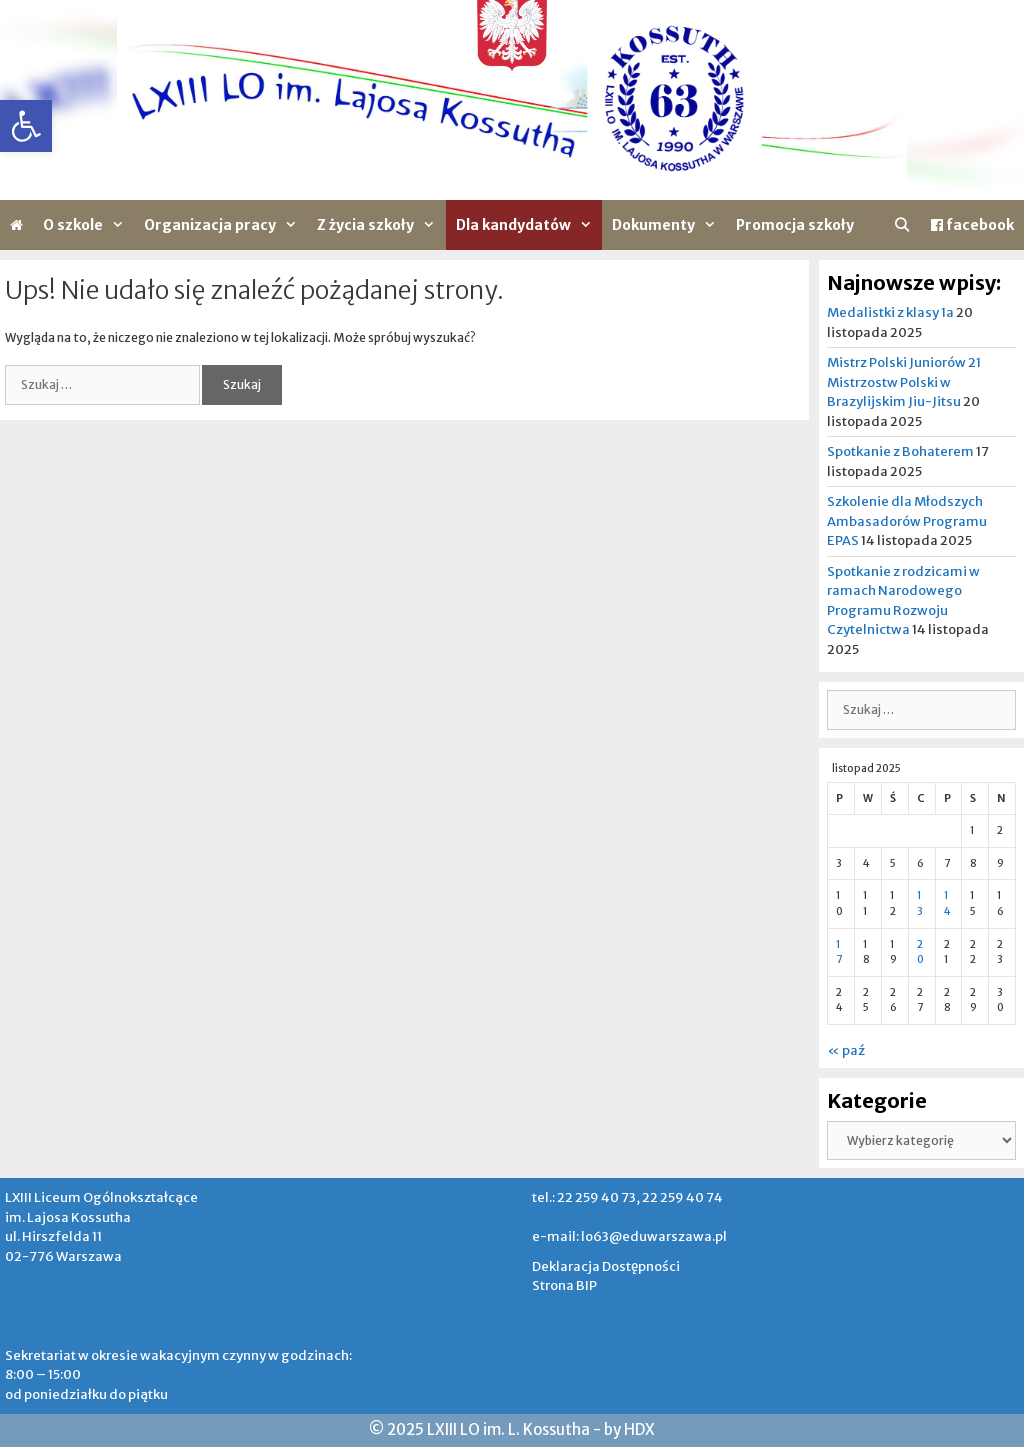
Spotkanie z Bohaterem (900, 451)
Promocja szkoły (795, 225)
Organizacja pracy (225, 225)
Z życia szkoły (381, 225)
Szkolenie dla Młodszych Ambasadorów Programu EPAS (907, 521)
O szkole (88, 225)
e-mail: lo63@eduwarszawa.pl (629, 1236)
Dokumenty (669, 225)
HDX (639, 1429)
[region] (512, 100)
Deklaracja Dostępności (606, 1266)
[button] (26, 126)
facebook (972, 225)
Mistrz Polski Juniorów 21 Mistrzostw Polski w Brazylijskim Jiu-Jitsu (904, 382)
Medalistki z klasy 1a (890, 312)
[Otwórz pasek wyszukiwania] (902, 225)
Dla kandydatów (529, 225)
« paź (846, 1050)
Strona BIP (564, 1285)
